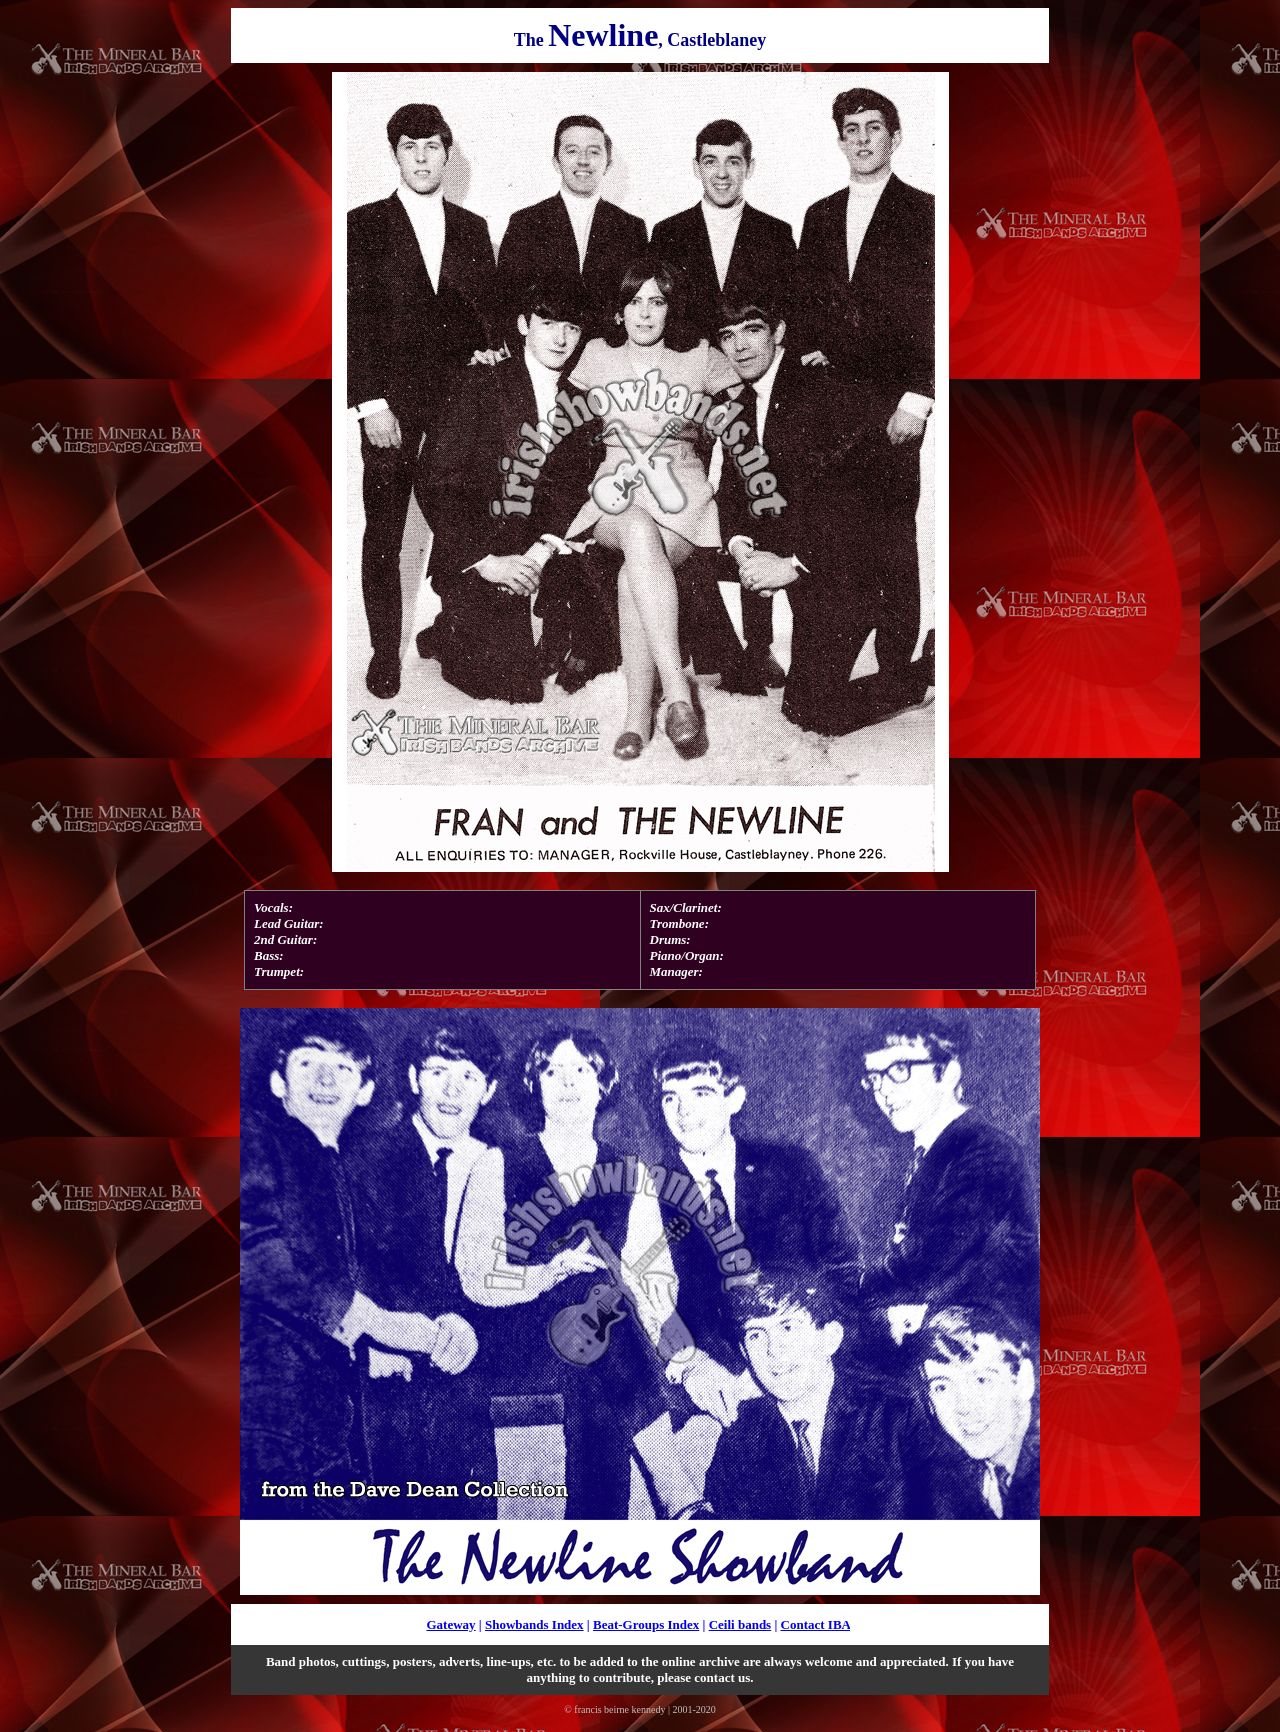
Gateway (450, 1624)
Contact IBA (816, 1624)
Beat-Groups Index (646, 1624)
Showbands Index (534, 1624)
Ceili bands (740, 1624)
